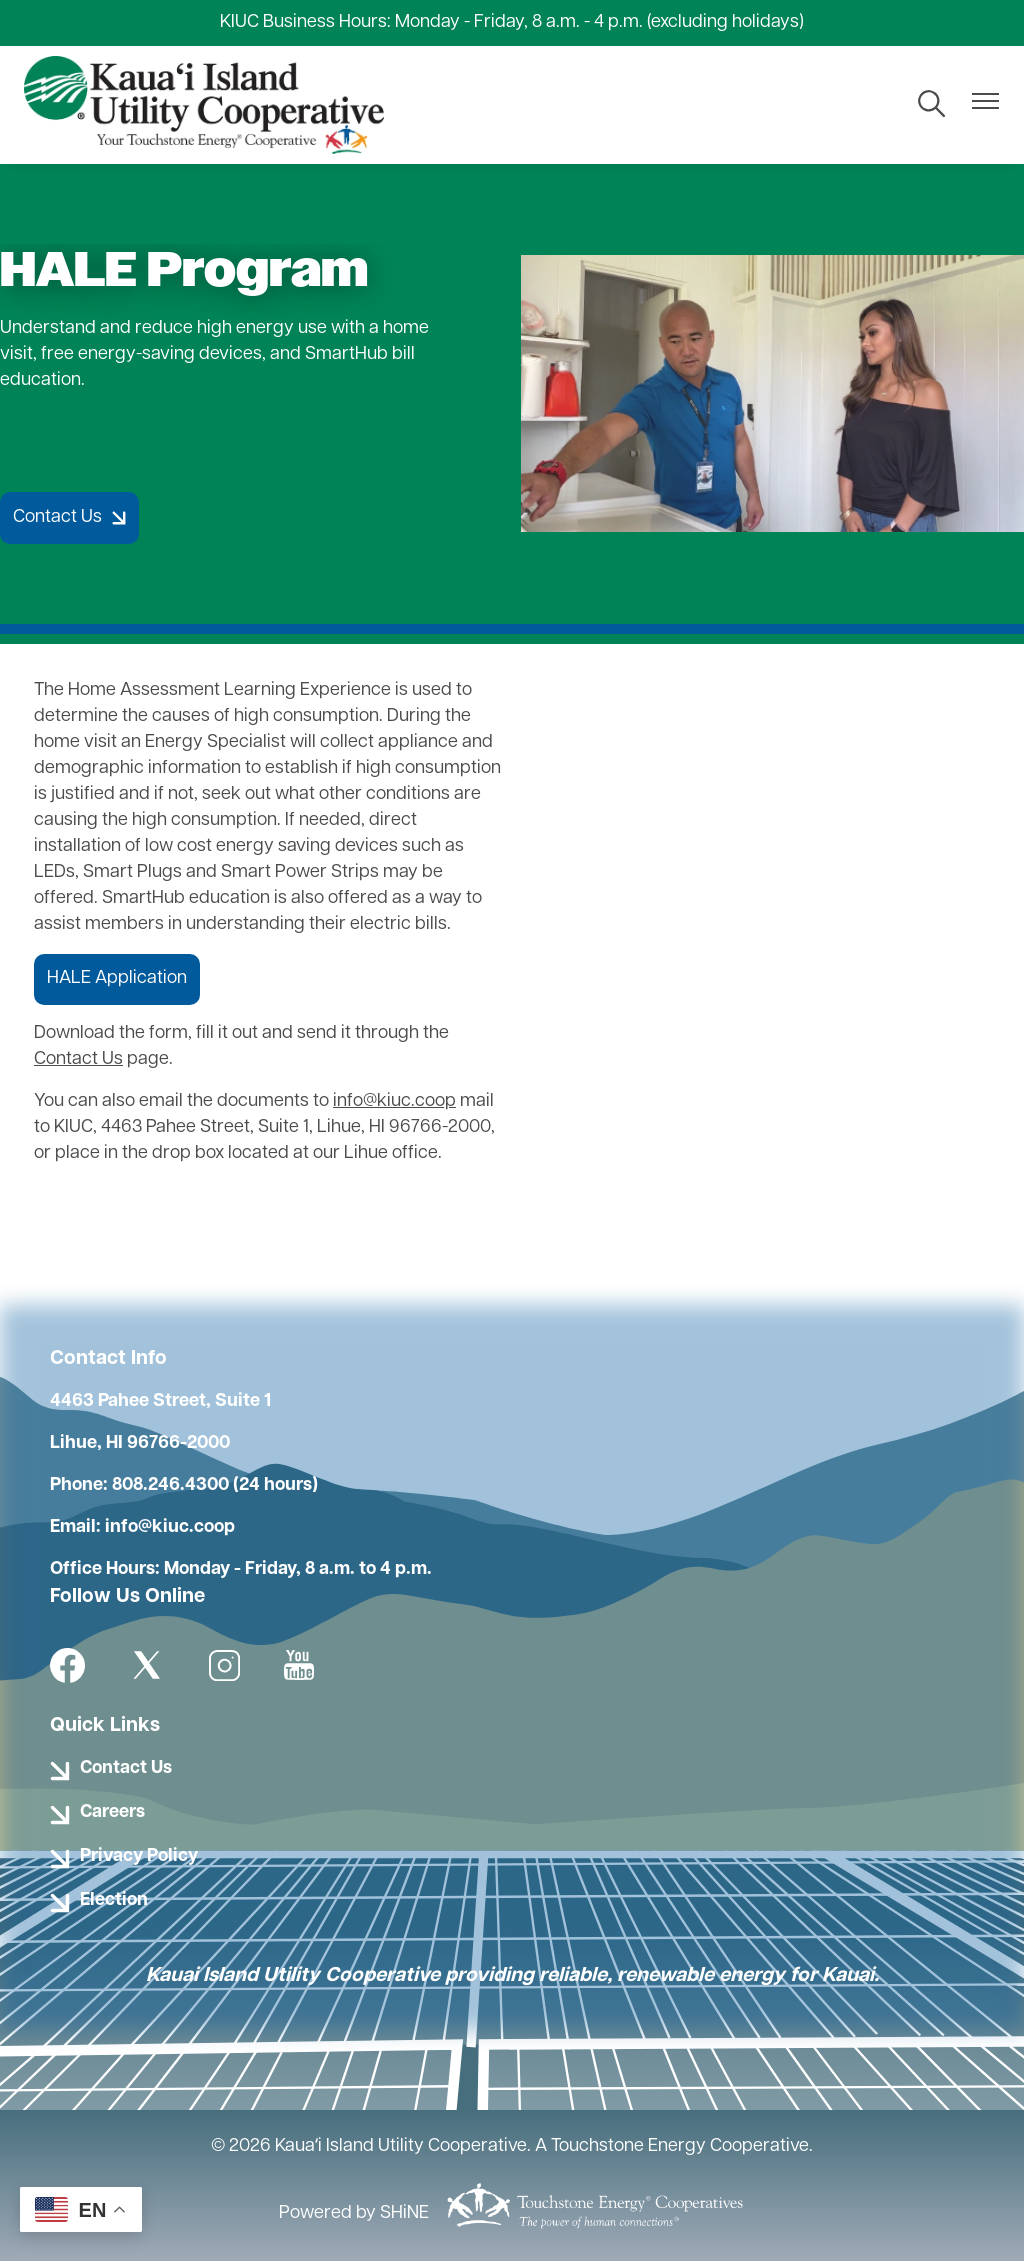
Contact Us (78, 1059)
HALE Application (117, 978)
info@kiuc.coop (394, 1101)
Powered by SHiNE (354, 2213)
